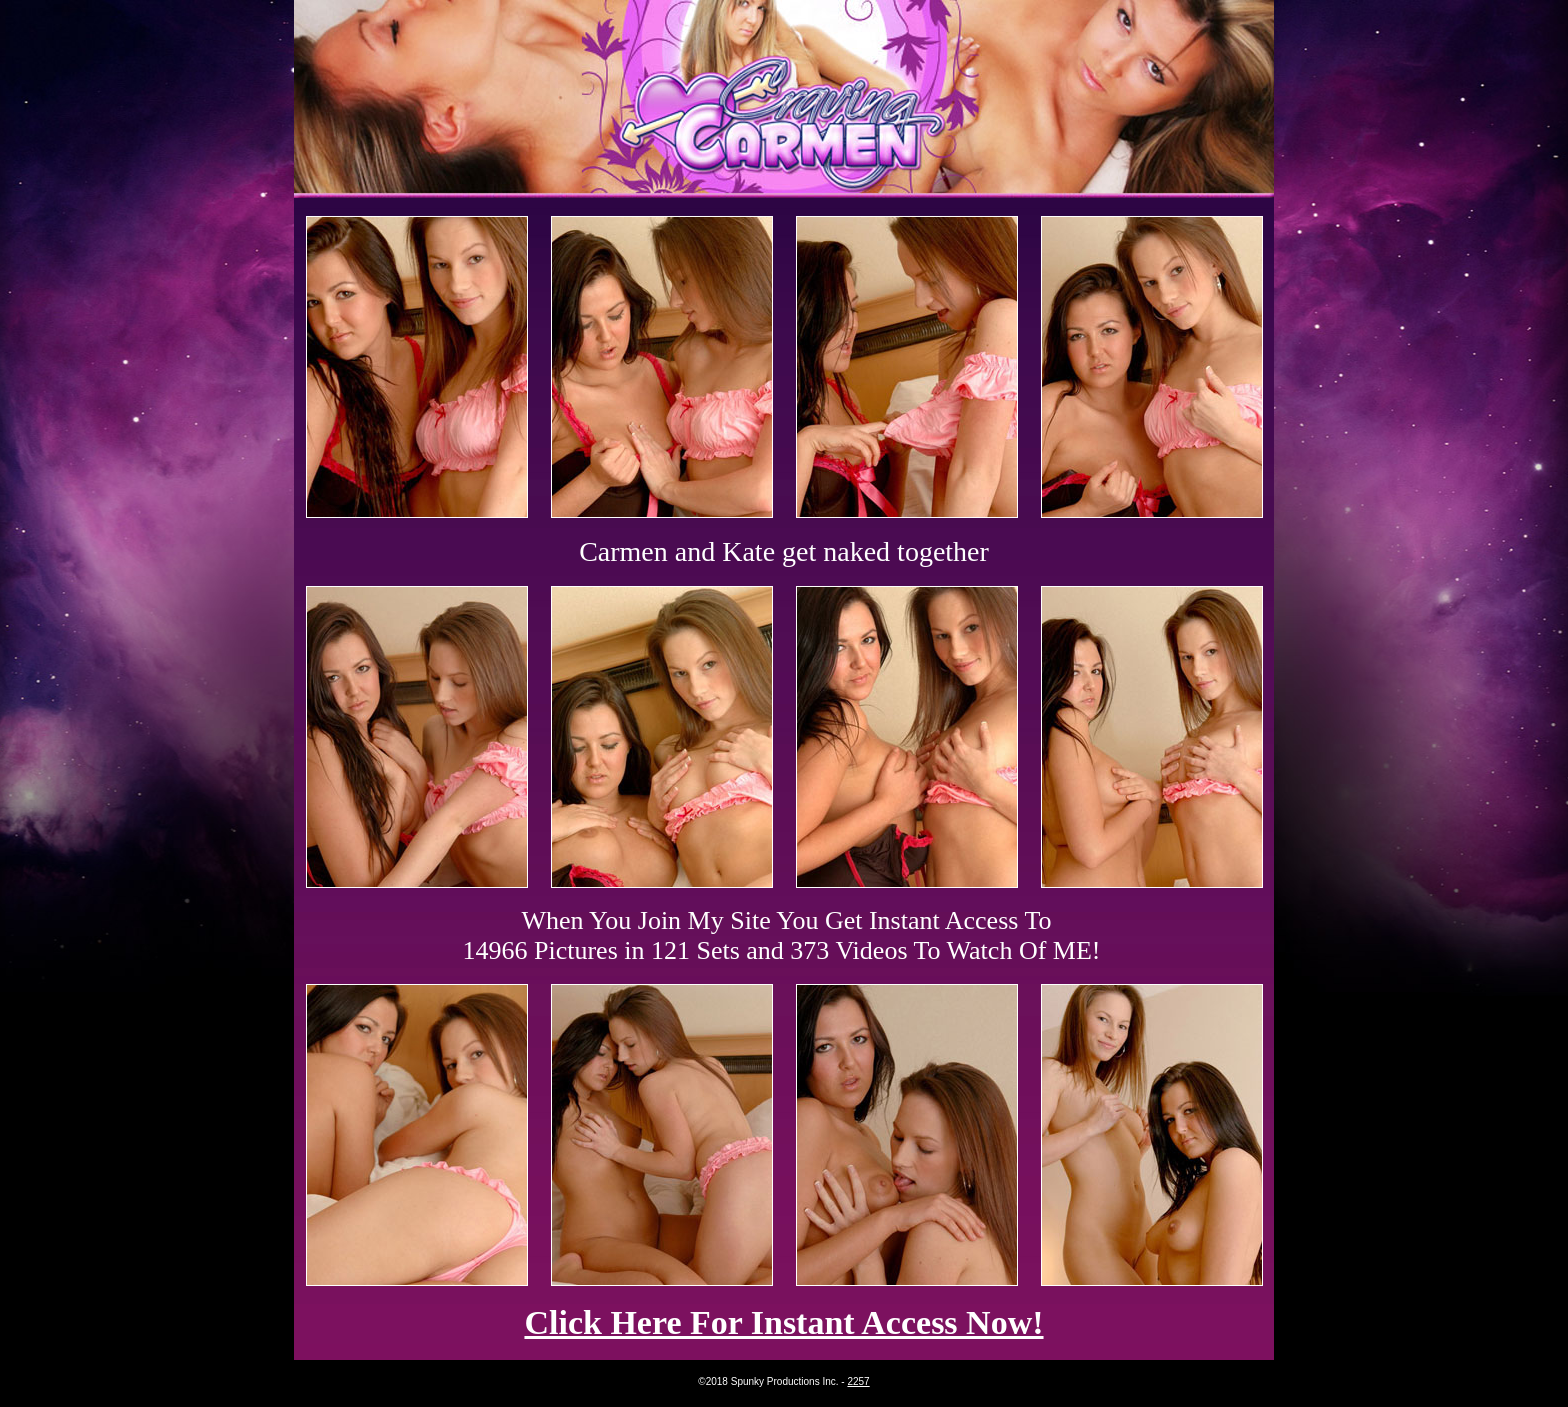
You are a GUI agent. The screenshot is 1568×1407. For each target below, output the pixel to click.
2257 (858, 1381)
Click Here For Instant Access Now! (783, 1322)
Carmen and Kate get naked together (784, 551)
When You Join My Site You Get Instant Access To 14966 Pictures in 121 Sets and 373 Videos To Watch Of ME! (782, 935)
